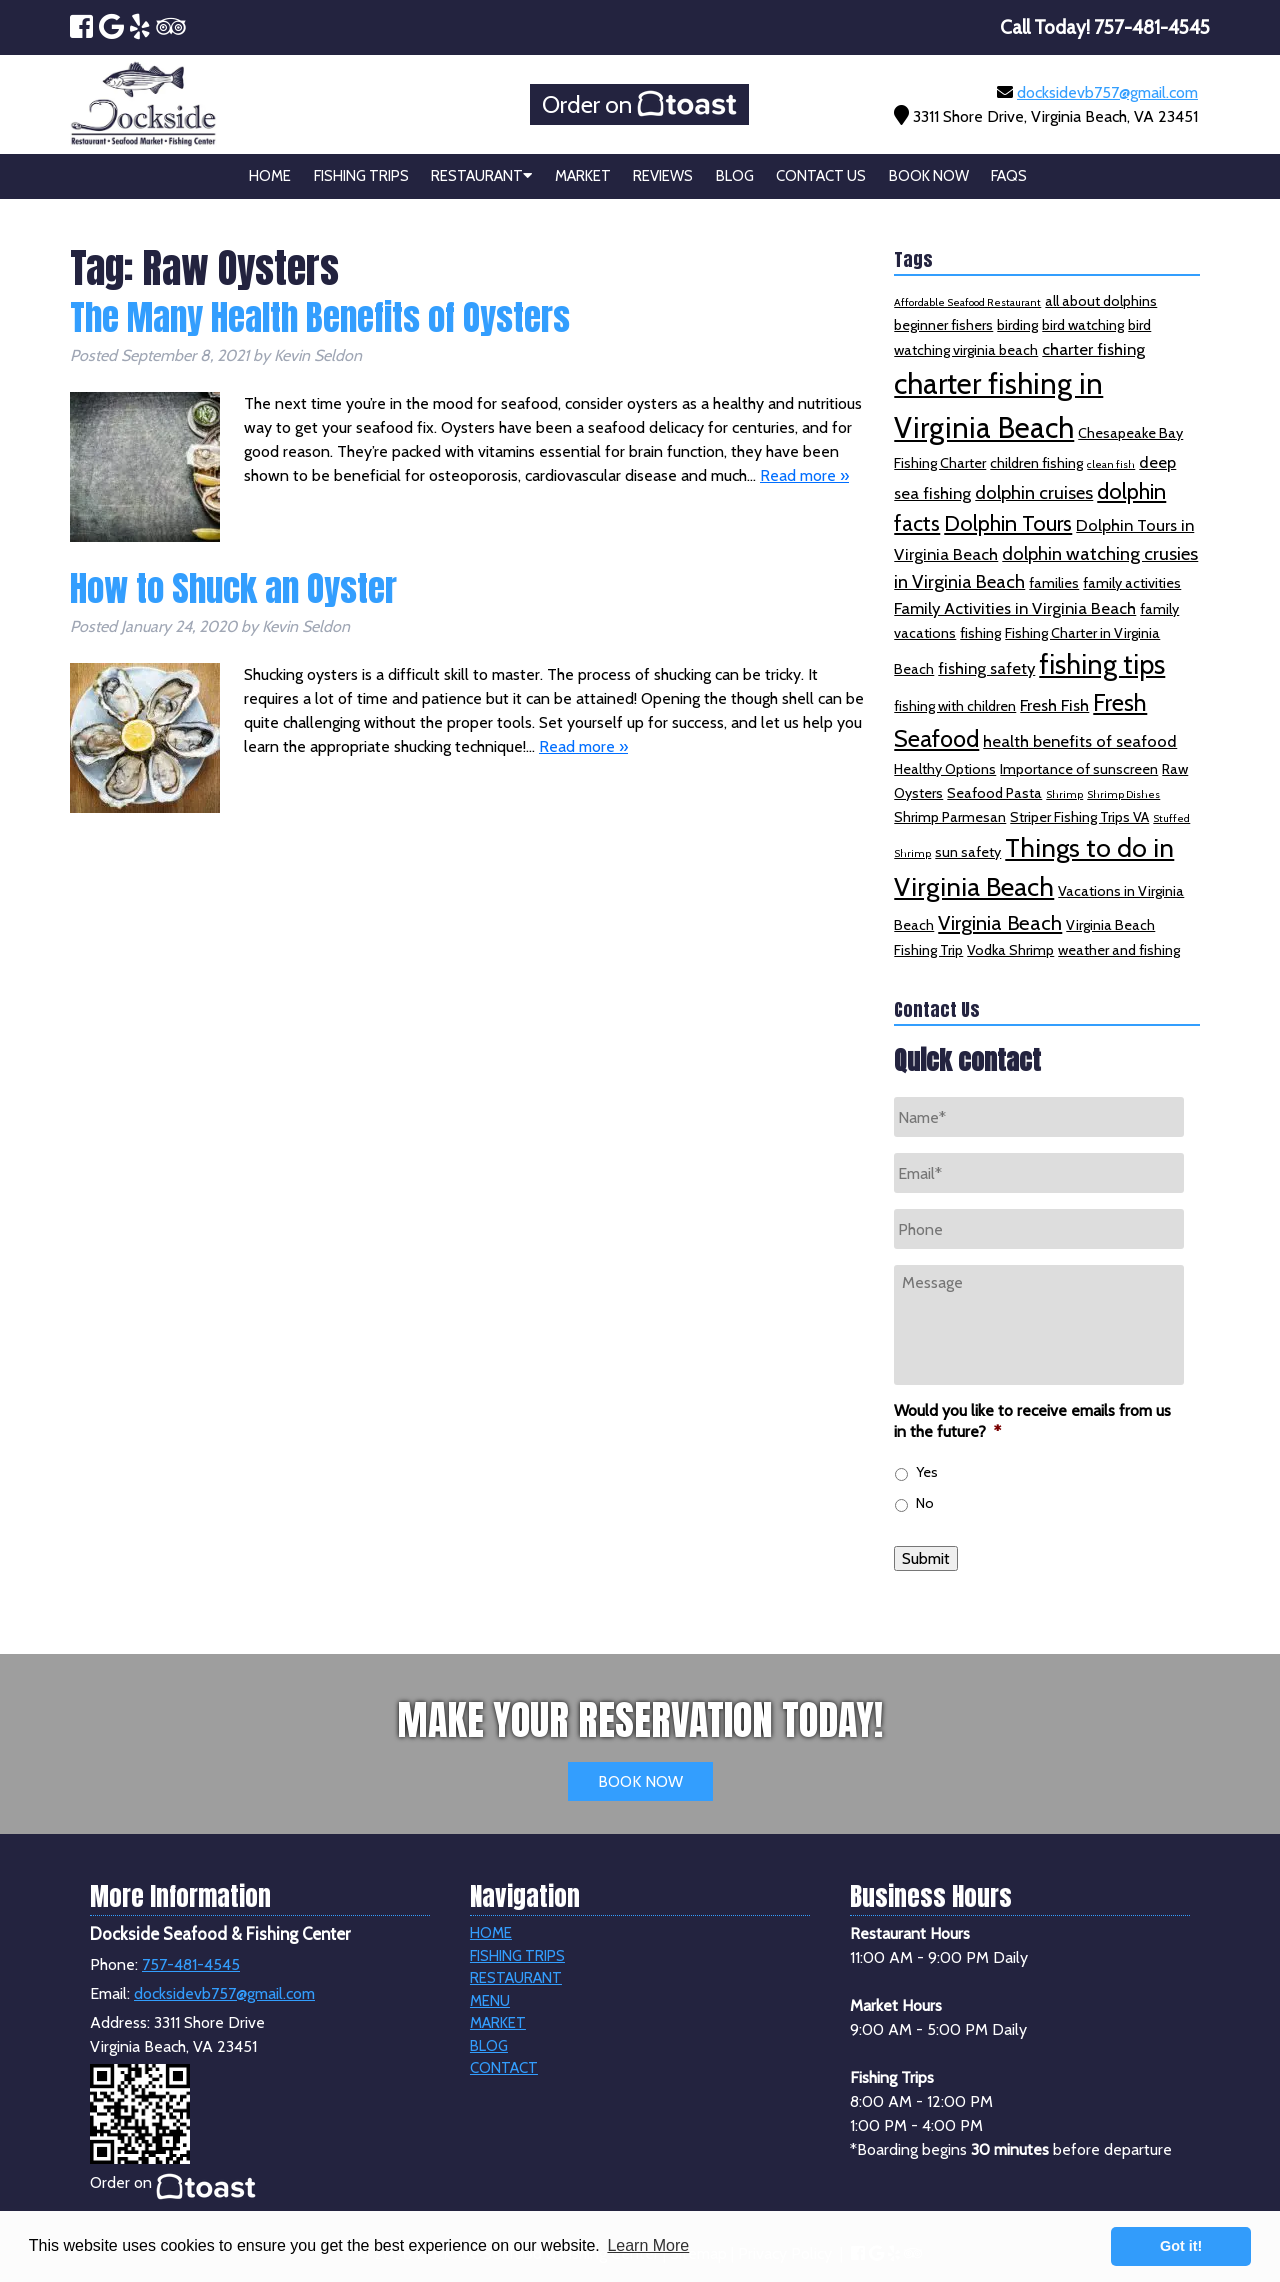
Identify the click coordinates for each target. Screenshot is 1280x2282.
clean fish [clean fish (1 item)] (1111, 464)
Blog (735, 176)
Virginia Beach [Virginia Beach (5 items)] (1000, 922)
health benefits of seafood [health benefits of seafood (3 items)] (1080, 741)
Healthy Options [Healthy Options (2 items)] (945, 769)
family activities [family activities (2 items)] (1132, 583)
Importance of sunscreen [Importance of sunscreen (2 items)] (1079, 769)
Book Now (929, 176)
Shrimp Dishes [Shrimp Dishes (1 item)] (1123, 794)
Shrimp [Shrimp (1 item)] (1064, 794)
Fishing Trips (361, 176)
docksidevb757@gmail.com (1107, 92)
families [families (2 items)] (1054, 583)
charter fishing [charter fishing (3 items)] (1093, 349)
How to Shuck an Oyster (233, 588)
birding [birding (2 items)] (1017, 325)
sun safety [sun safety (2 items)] (968, 852)
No (925, 1503)
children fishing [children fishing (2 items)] (1036, 463)
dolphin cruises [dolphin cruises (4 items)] (1034, 492)
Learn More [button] (648, 2245)
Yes (927, 1472)
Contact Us (821, 176)
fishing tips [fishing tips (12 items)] (1102, 664)
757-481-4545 (191, 1964)
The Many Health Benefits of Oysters (320, 317)
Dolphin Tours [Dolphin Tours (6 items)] (1008, 523)
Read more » (804, 475)
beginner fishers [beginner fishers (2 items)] (943, 325)
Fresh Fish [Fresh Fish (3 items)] (1054, 705)
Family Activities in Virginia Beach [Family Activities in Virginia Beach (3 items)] (1015, 608)
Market (583, 176)
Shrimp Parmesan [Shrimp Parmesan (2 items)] (950, 817)
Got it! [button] (1181, 2246)
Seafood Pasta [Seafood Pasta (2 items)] (994, 793)
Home (270, 176)
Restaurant (481, 176)
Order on (639, 104)
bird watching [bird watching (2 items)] (1083, 325)
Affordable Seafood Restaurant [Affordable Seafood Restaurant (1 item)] (967, 302)
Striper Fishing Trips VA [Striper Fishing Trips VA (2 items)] (1079, 817)
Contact (504, 2068)
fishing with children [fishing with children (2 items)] (955, 706)
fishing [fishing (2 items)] (980, 633)
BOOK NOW (640, 1781)
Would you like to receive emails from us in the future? (1032, 1421)
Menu (490, 2001)
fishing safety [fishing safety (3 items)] (986, 668)
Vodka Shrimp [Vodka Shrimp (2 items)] (1010, 950)
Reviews (663, 176)
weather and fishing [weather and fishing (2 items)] (1119, 950)
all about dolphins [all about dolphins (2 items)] (1101, 301)
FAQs (1009, 176)
